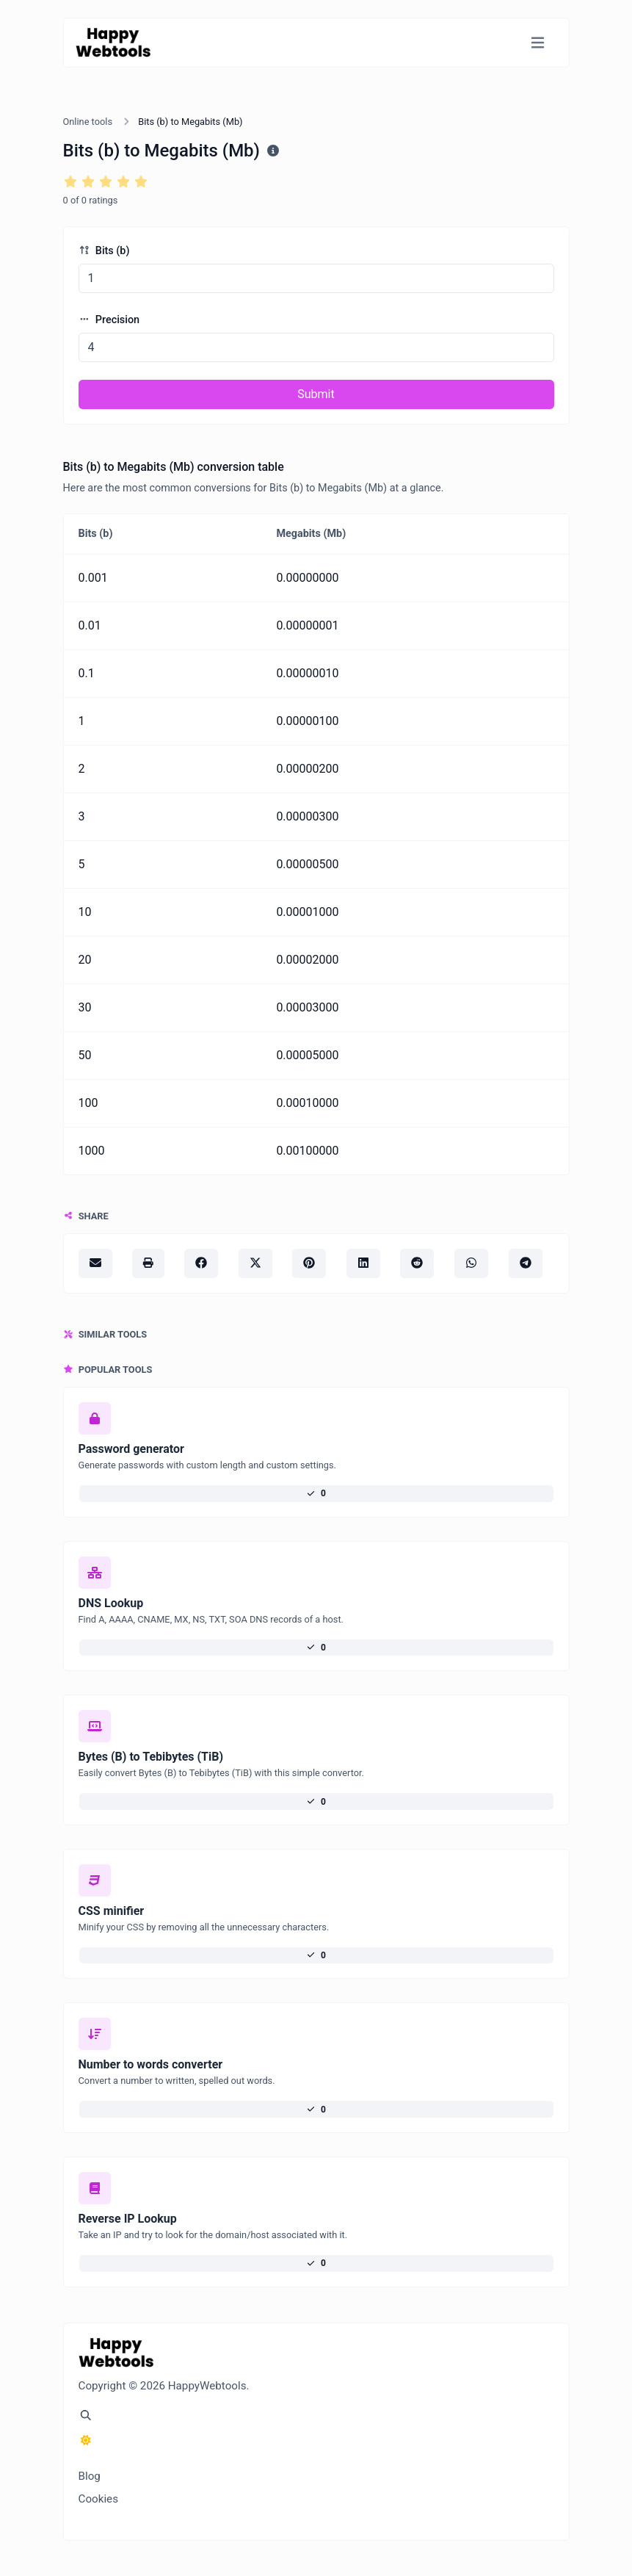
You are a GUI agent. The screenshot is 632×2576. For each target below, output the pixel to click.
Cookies (99, 2498)
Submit (315, 394)
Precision (109, 320)
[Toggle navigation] (537, 43)
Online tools (88, 121)
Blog (90, 2476)
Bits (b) (104, 251)
